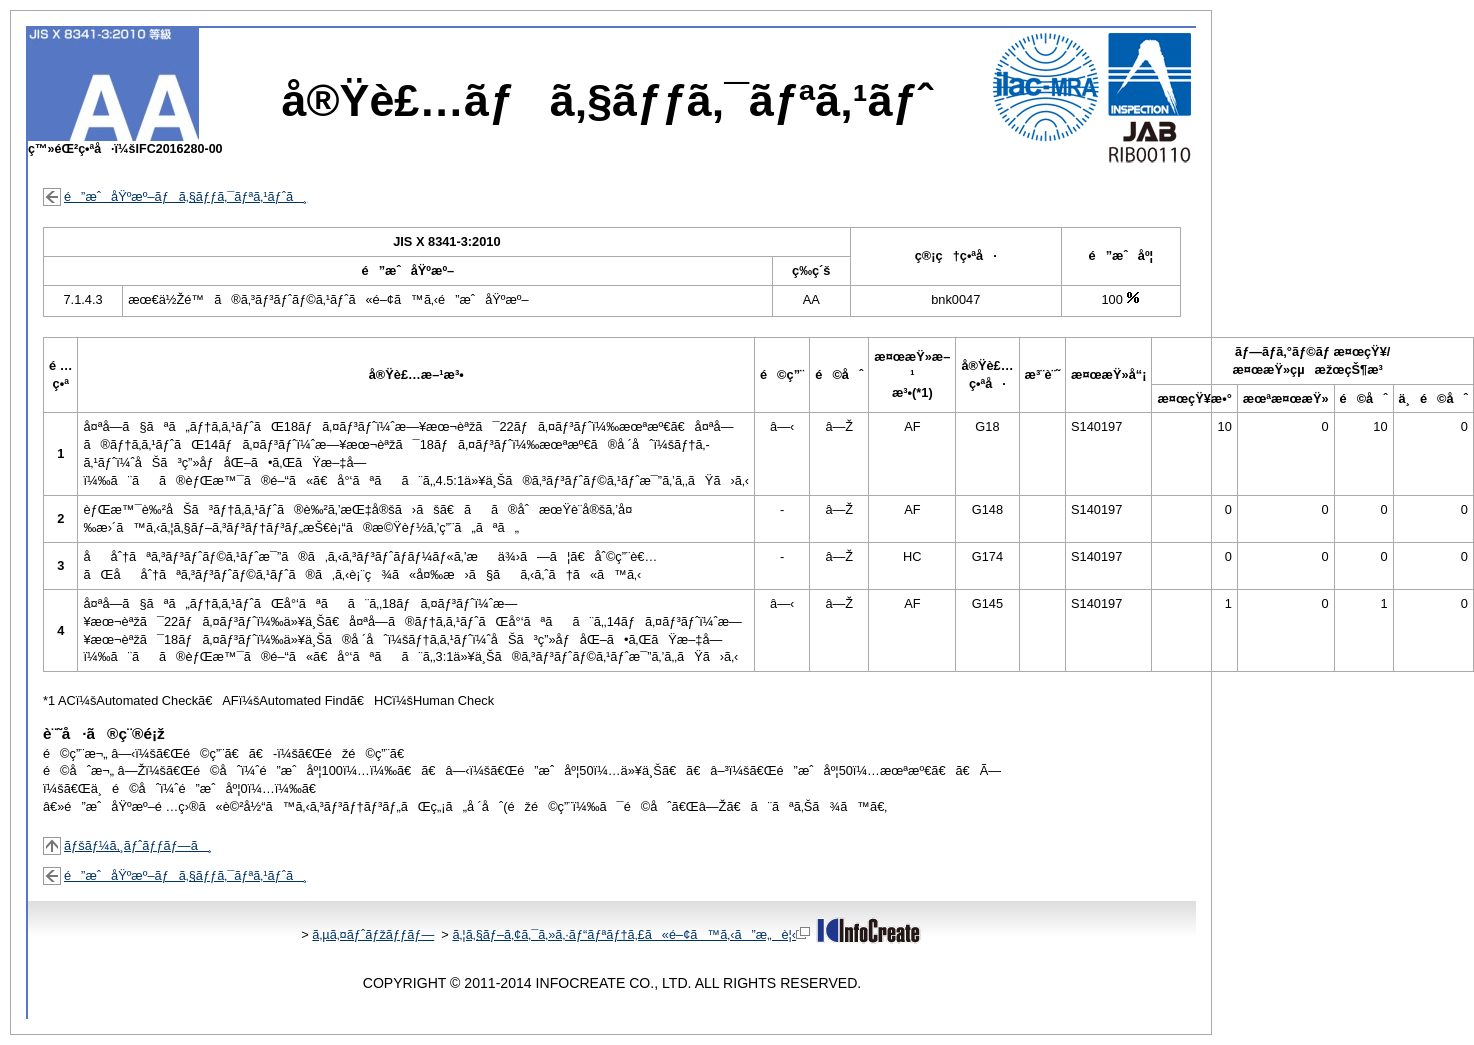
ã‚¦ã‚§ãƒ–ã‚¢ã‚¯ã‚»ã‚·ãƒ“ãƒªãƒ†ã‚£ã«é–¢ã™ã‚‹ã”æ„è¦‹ (631, 934)
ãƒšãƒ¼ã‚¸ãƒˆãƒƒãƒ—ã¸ (138, 845)
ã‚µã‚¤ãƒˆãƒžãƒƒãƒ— (373, 934)
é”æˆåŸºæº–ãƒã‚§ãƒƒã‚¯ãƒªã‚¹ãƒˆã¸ (185, 196)
